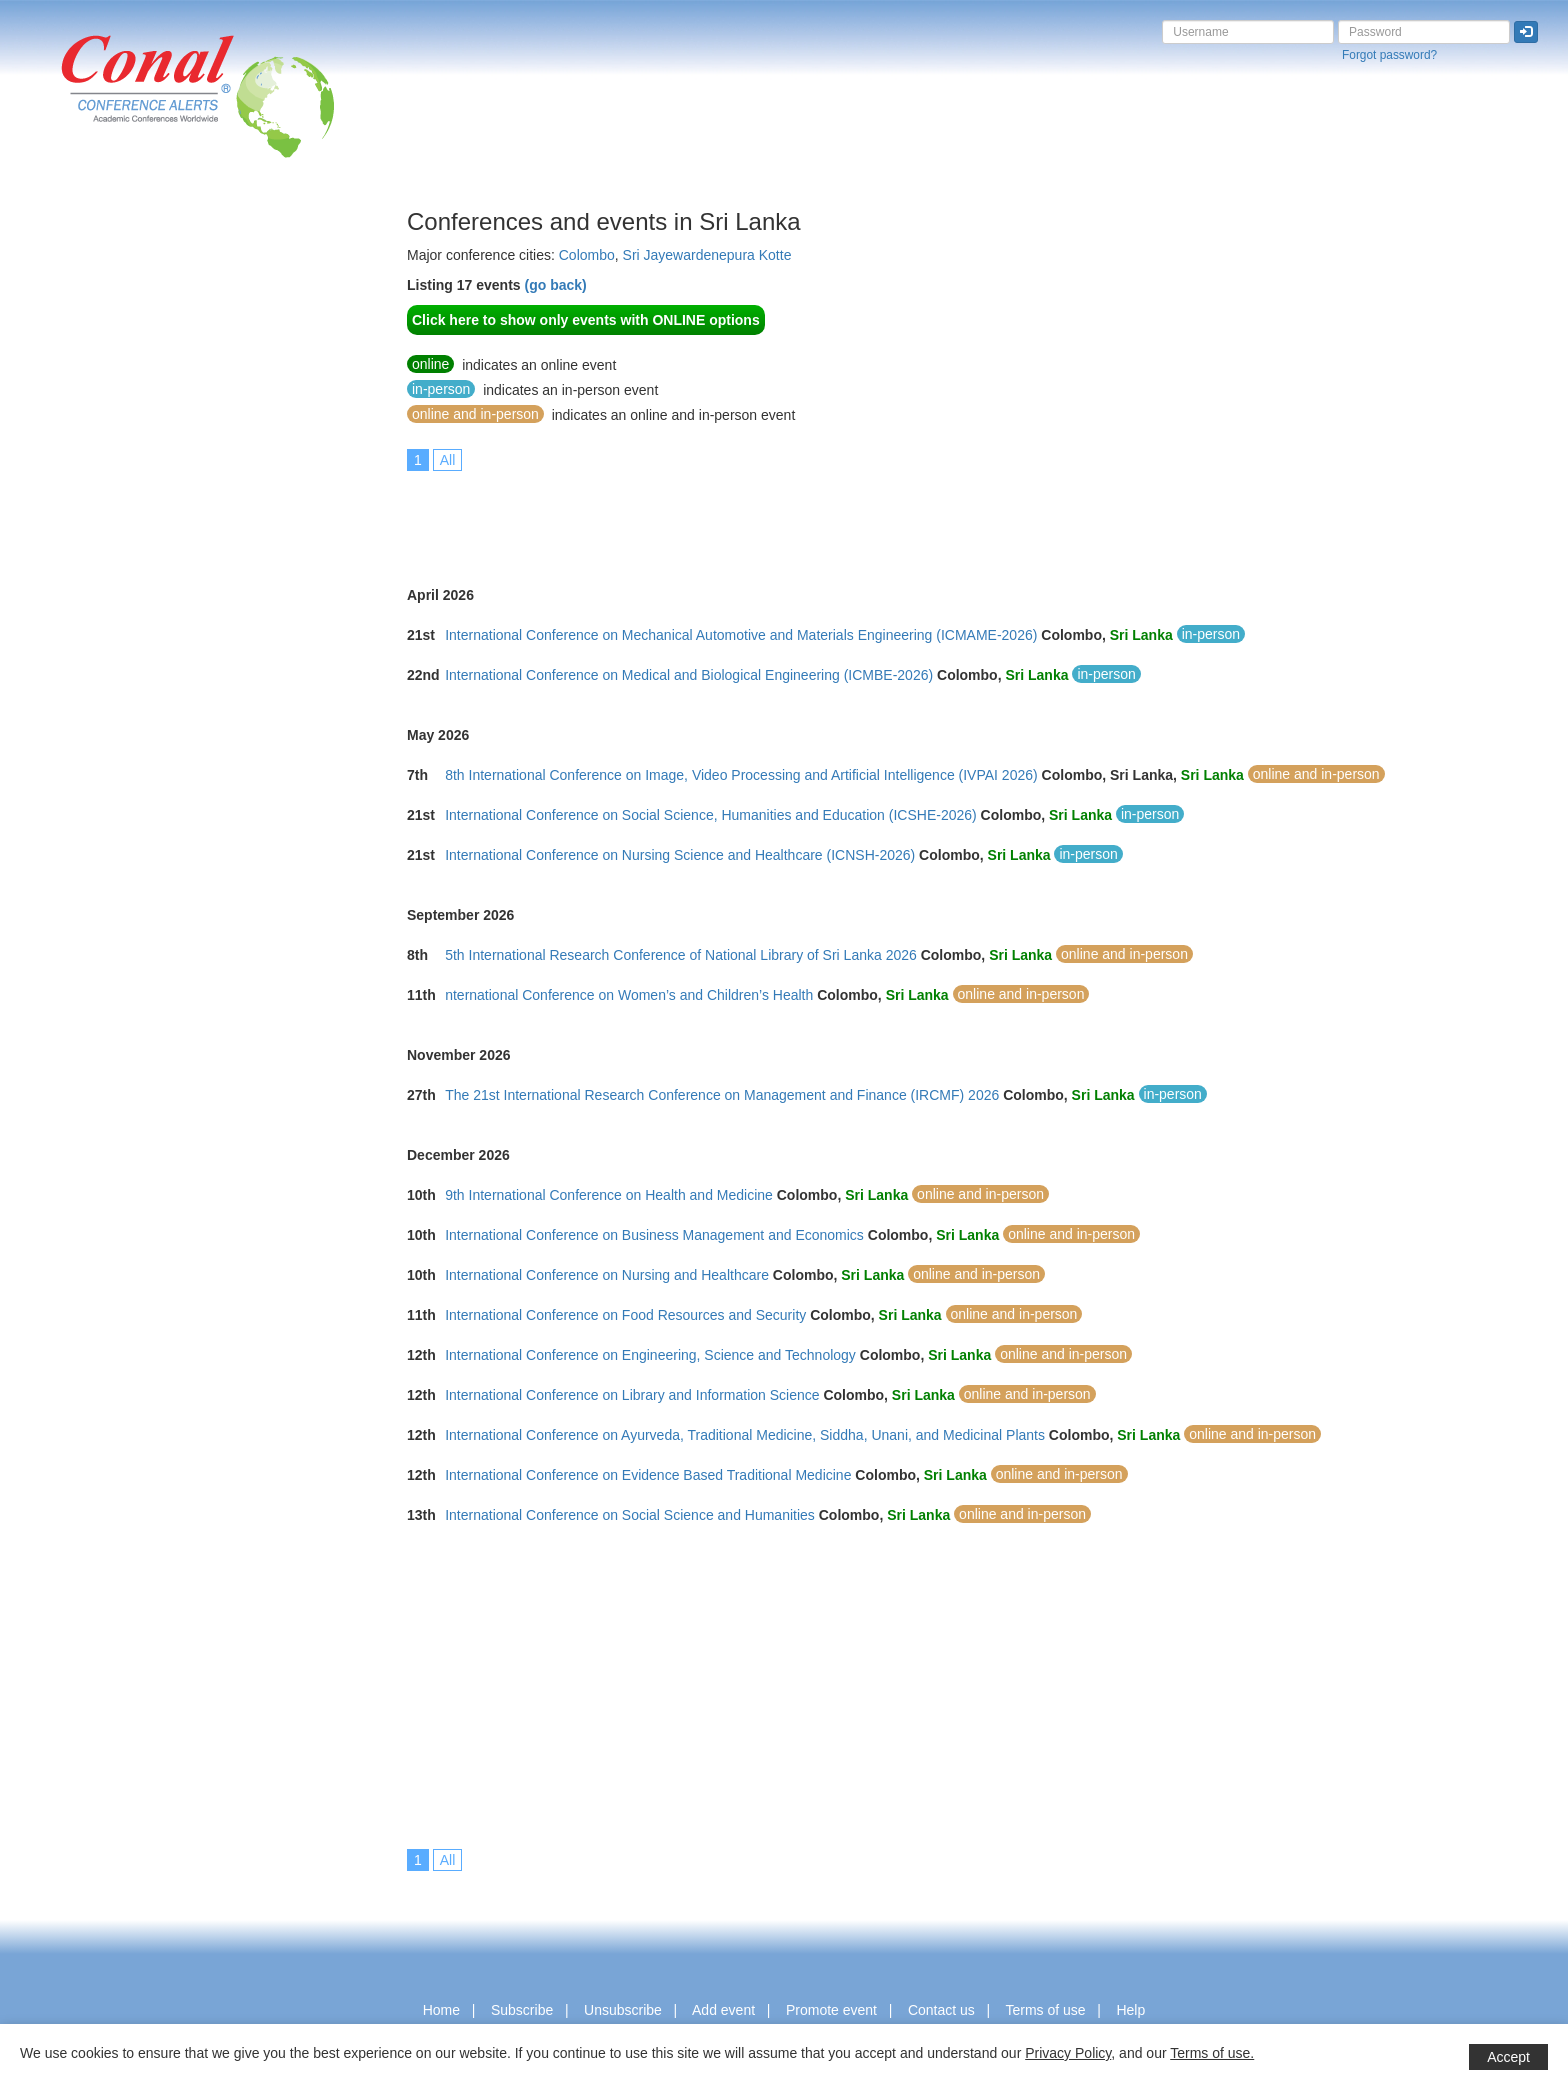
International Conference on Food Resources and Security (625, 1315)
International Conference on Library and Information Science (632, 1395)
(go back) (555, 285)
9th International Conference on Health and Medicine (609, 1195)
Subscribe (522, 2010)
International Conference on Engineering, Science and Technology (650, 1355)
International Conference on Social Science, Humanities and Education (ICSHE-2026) (711, 815)
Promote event (831, 2010)
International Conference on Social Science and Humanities (630, 1515)
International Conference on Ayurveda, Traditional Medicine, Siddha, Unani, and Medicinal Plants (745, 1435)
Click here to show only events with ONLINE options (586, 320)
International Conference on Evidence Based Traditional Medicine (648, 1475)
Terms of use (1045, 2010)
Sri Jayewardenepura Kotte (707, 255)
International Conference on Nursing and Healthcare (607, 1275)
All (448, 460)
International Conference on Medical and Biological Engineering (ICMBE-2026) (689, 675)
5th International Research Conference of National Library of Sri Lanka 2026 (681, 955)
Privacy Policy (1068, 2053)
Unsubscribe (623, 2010)
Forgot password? (1389, 55)
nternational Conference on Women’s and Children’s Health (629, 995)
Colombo (587, 255)
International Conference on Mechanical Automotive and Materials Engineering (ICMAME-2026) (741, 635)
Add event (723, 2010)
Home (441, 2010)
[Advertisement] (95, 509)
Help (1130, 2010)
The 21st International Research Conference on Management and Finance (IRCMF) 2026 (722, 1095)
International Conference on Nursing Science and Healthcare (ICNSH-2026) (680, 855)
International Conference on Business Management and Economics (654, 1235)
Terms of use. (1212, 2053)
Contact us (941, 2010)
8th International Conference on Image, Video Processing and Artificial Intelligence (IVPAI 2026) (741, 775)
